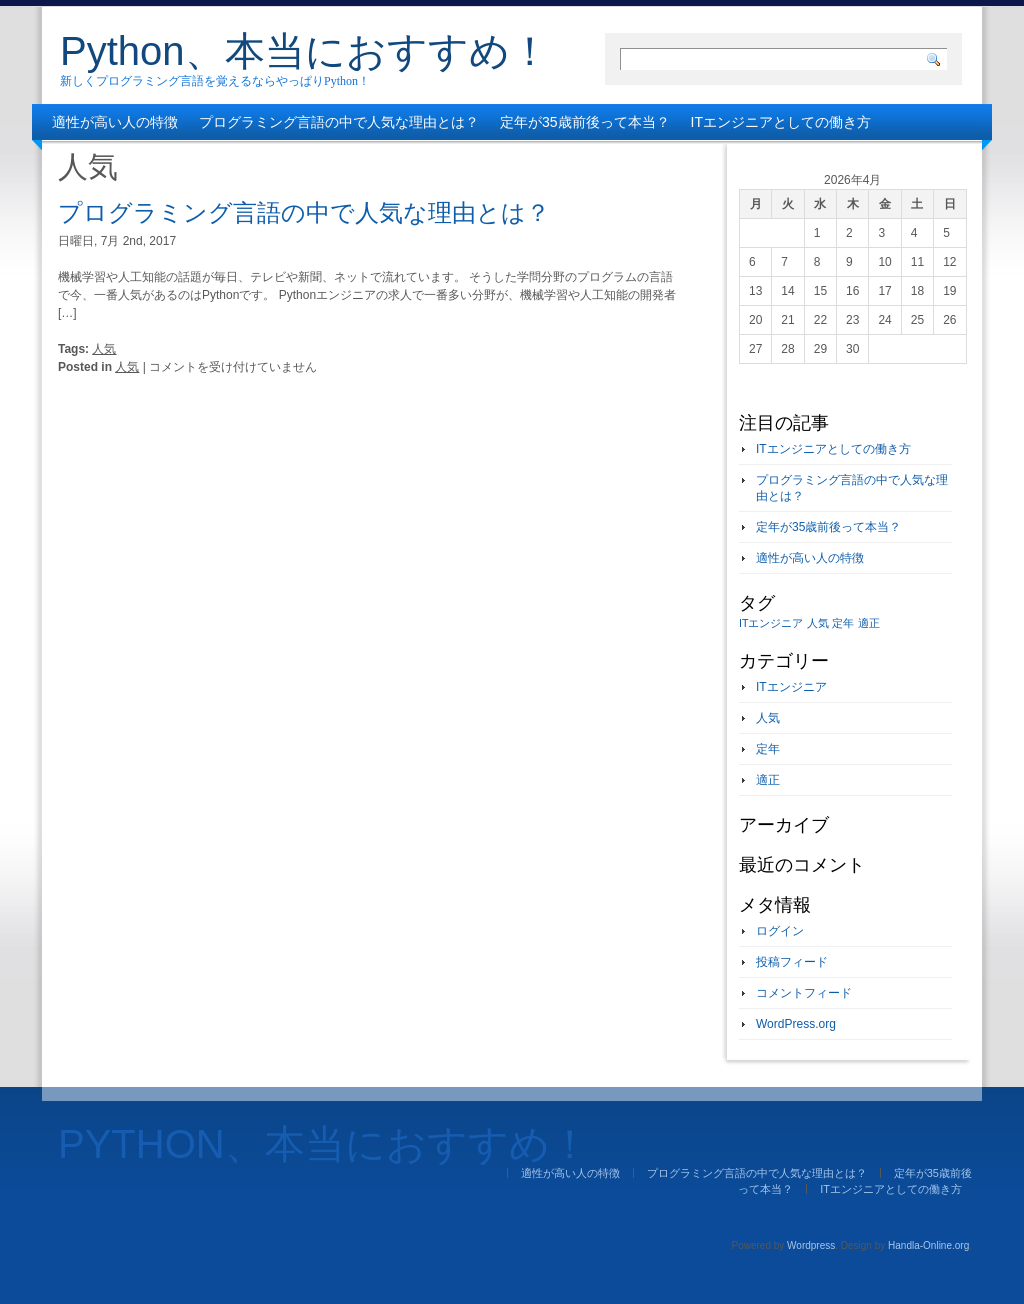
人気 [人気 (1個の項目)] (818, 623)
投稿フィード (792, 962)
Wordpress (811, 1245)
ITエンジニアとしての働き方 (781, 122)
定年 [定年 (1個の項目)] (843, 623)
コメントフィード (804, 993)
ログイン (780, 931)
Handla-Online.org (928, 1245)
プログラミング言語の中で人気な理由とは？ (339, 122)
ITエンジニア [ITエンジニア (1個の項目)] (771, 623)
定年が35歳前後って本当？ (585, 122)
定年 (768, 749)
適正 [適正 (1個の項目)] (869, 623)
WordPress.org (796, 1024)
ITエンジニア (791, 687)
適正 (768, 780)
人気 (104, 349)
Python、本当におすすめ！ (305, 51)
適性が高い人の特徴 (115, 122)
